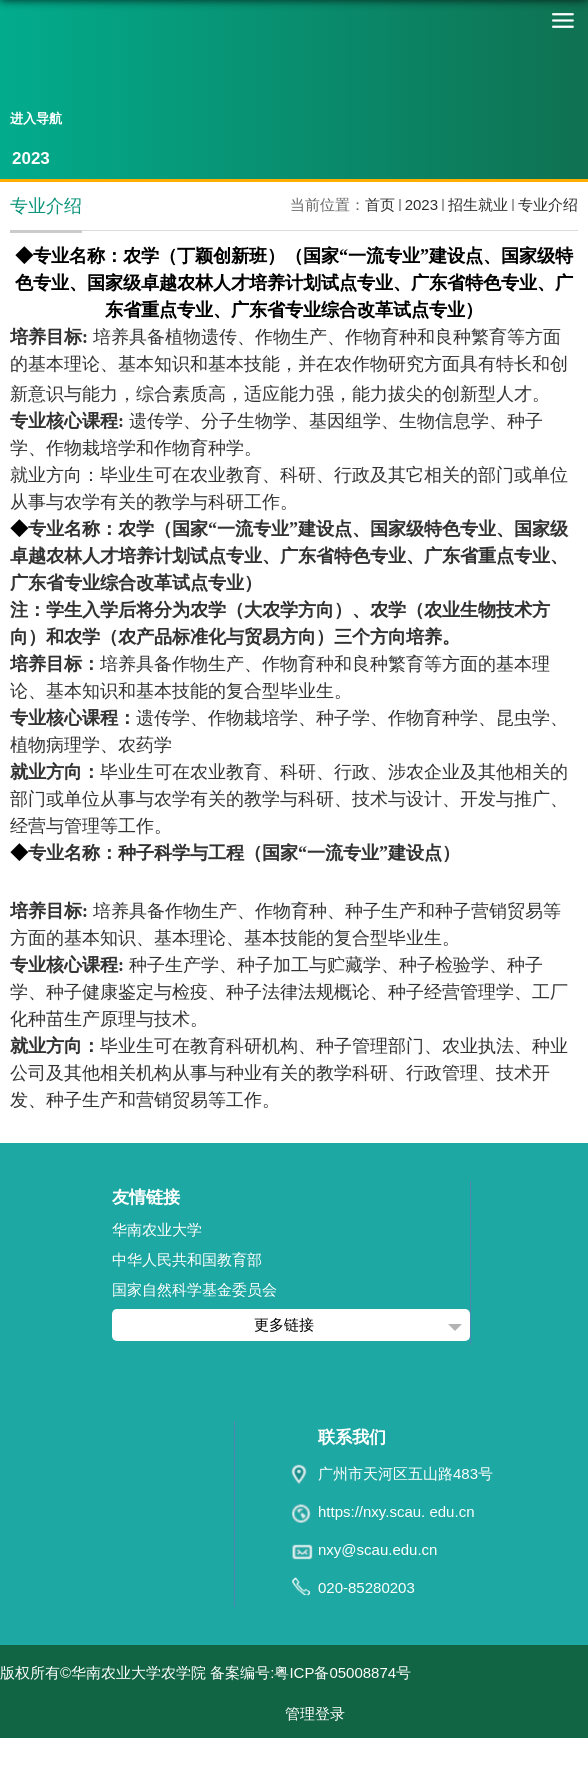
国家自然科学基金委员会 (194, 1289)
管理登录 (315, 1713)
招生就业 (478, 204)
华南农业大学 (157, 1229)
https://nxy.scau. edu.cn (396, 1511)
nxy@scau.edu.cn (377, 1549)
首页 (380, 204)
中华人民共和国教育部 (187, 1259)
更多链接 (284, 1324)
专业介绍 (548, 204)
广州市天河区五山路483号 (405, 1473)
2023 (421, 204)
